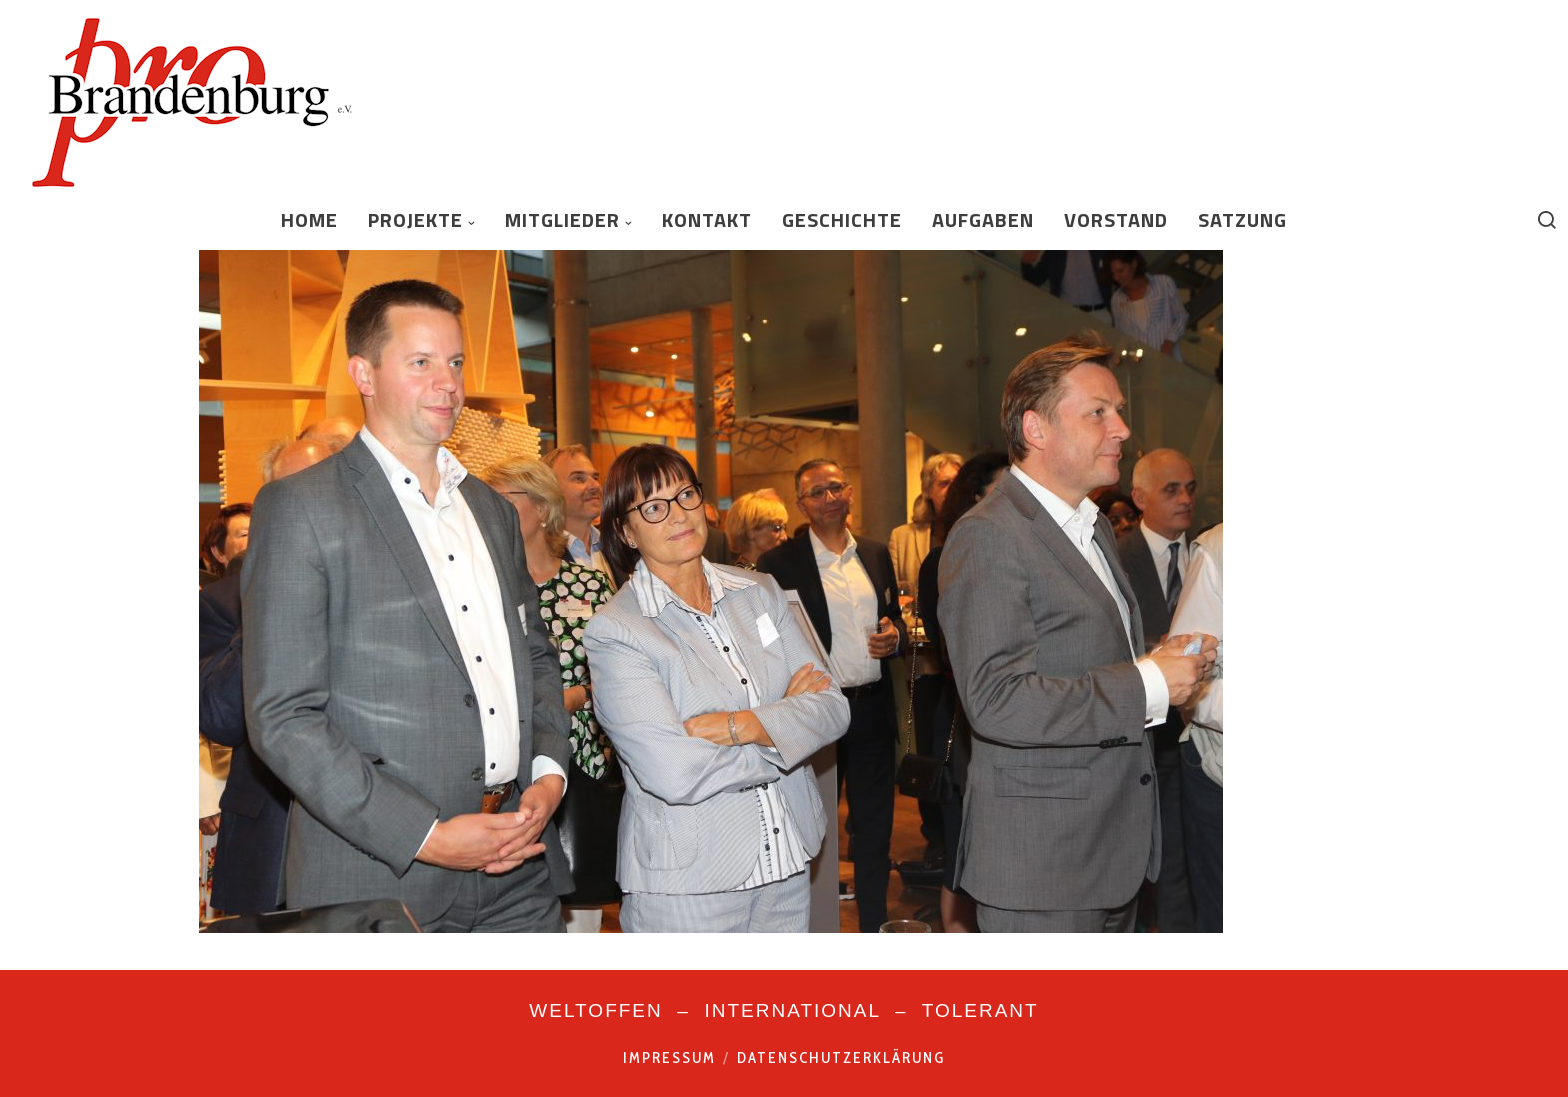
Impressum (669, 1058)
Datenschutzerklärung (841, 1058)
